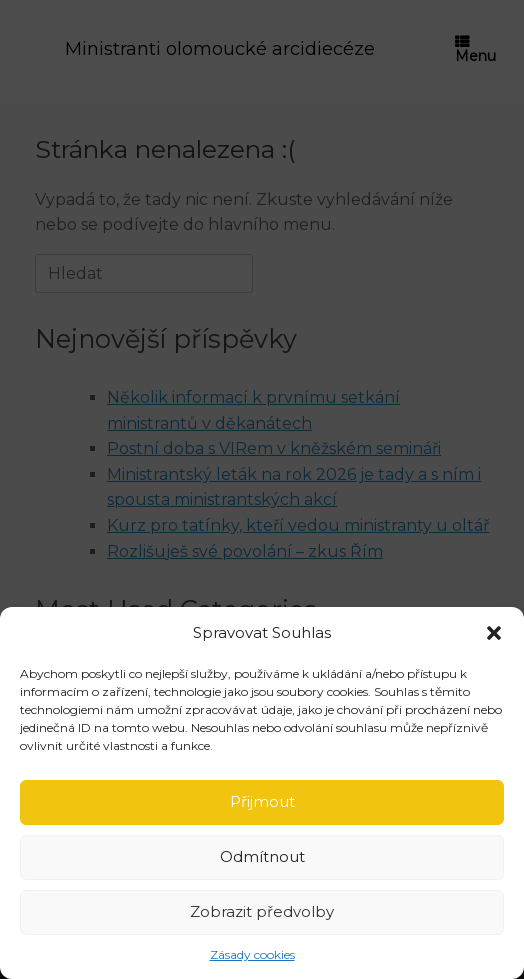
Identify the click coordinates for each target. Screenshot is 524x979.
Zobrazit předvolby (262, 911)
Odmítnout (262, 856)
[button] (494, 633)
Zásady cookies (252, 954)
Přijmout (262, 801)
